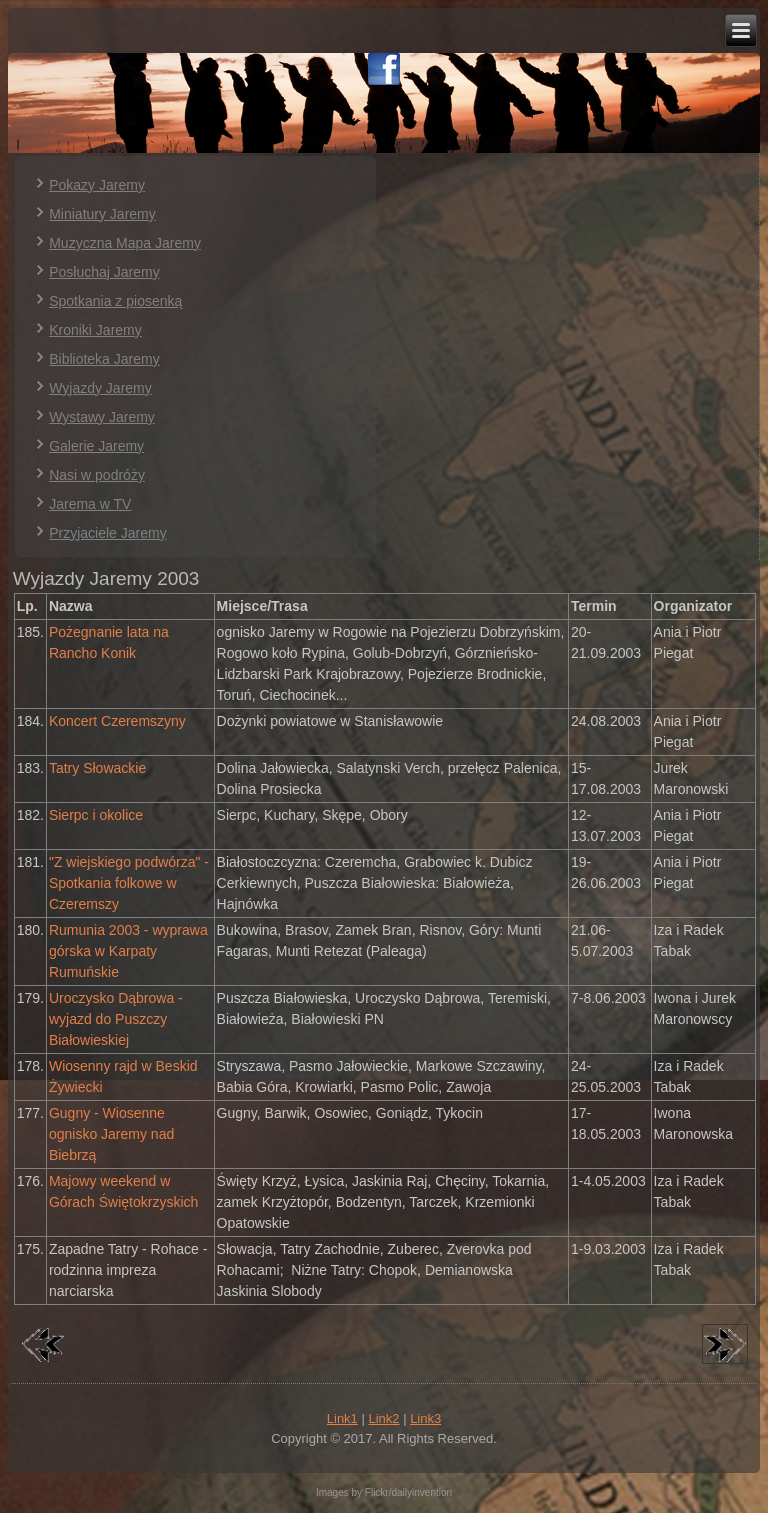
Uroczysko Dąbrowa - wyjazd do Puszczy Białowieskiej (116, 1019)
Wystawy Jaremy (102, 417)
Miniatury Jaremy (102, 214)
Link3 (425, 1418)
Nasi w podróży (97, 475)
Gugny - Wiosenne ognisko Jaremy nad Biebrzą (111, 1134)
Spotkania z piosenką (115, 301)
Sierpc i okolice (96, 815)
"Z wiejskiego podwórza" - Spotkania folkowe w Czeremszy (129, 883)
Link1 (342, 1418)
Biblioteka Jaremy (104, 359)
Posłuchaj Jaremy (104, 272)
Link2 (383, 1418)
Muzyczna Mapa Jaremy (125, 243)
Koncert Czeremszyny (117, 721)
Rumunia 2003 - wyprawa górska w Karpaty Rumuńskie (128, 951)
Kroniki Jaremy (95, 330)
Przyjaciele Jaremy (107, 533)
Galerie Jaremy (96, 446)
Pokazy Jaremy (97, 185)
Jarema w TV (90, 504)
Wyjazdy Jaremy (100, 388)
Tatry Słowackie (97, 768)
